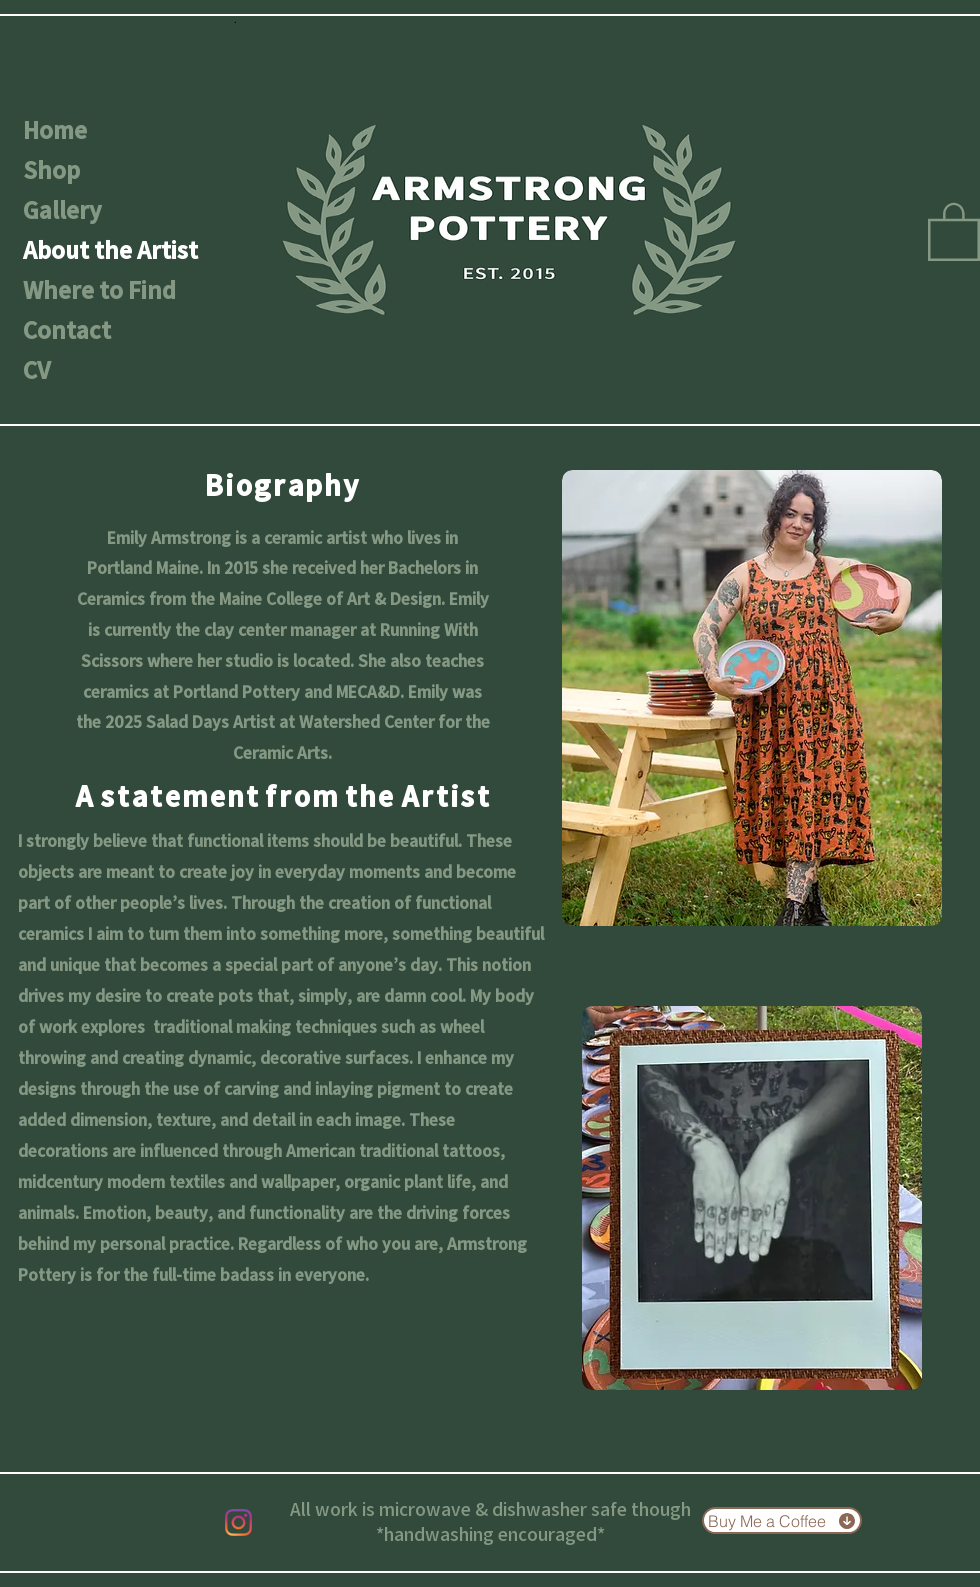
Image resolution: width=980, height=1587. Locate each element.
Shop (51, 170)
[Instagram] (238, 1522)
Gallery (62, 210)
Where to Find (99, 290)
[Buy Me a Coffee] (782, 1520)
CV (36, 370)
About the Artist (110, 250)
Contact (67, 330)
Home (55, 130)
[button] (954, 230)
